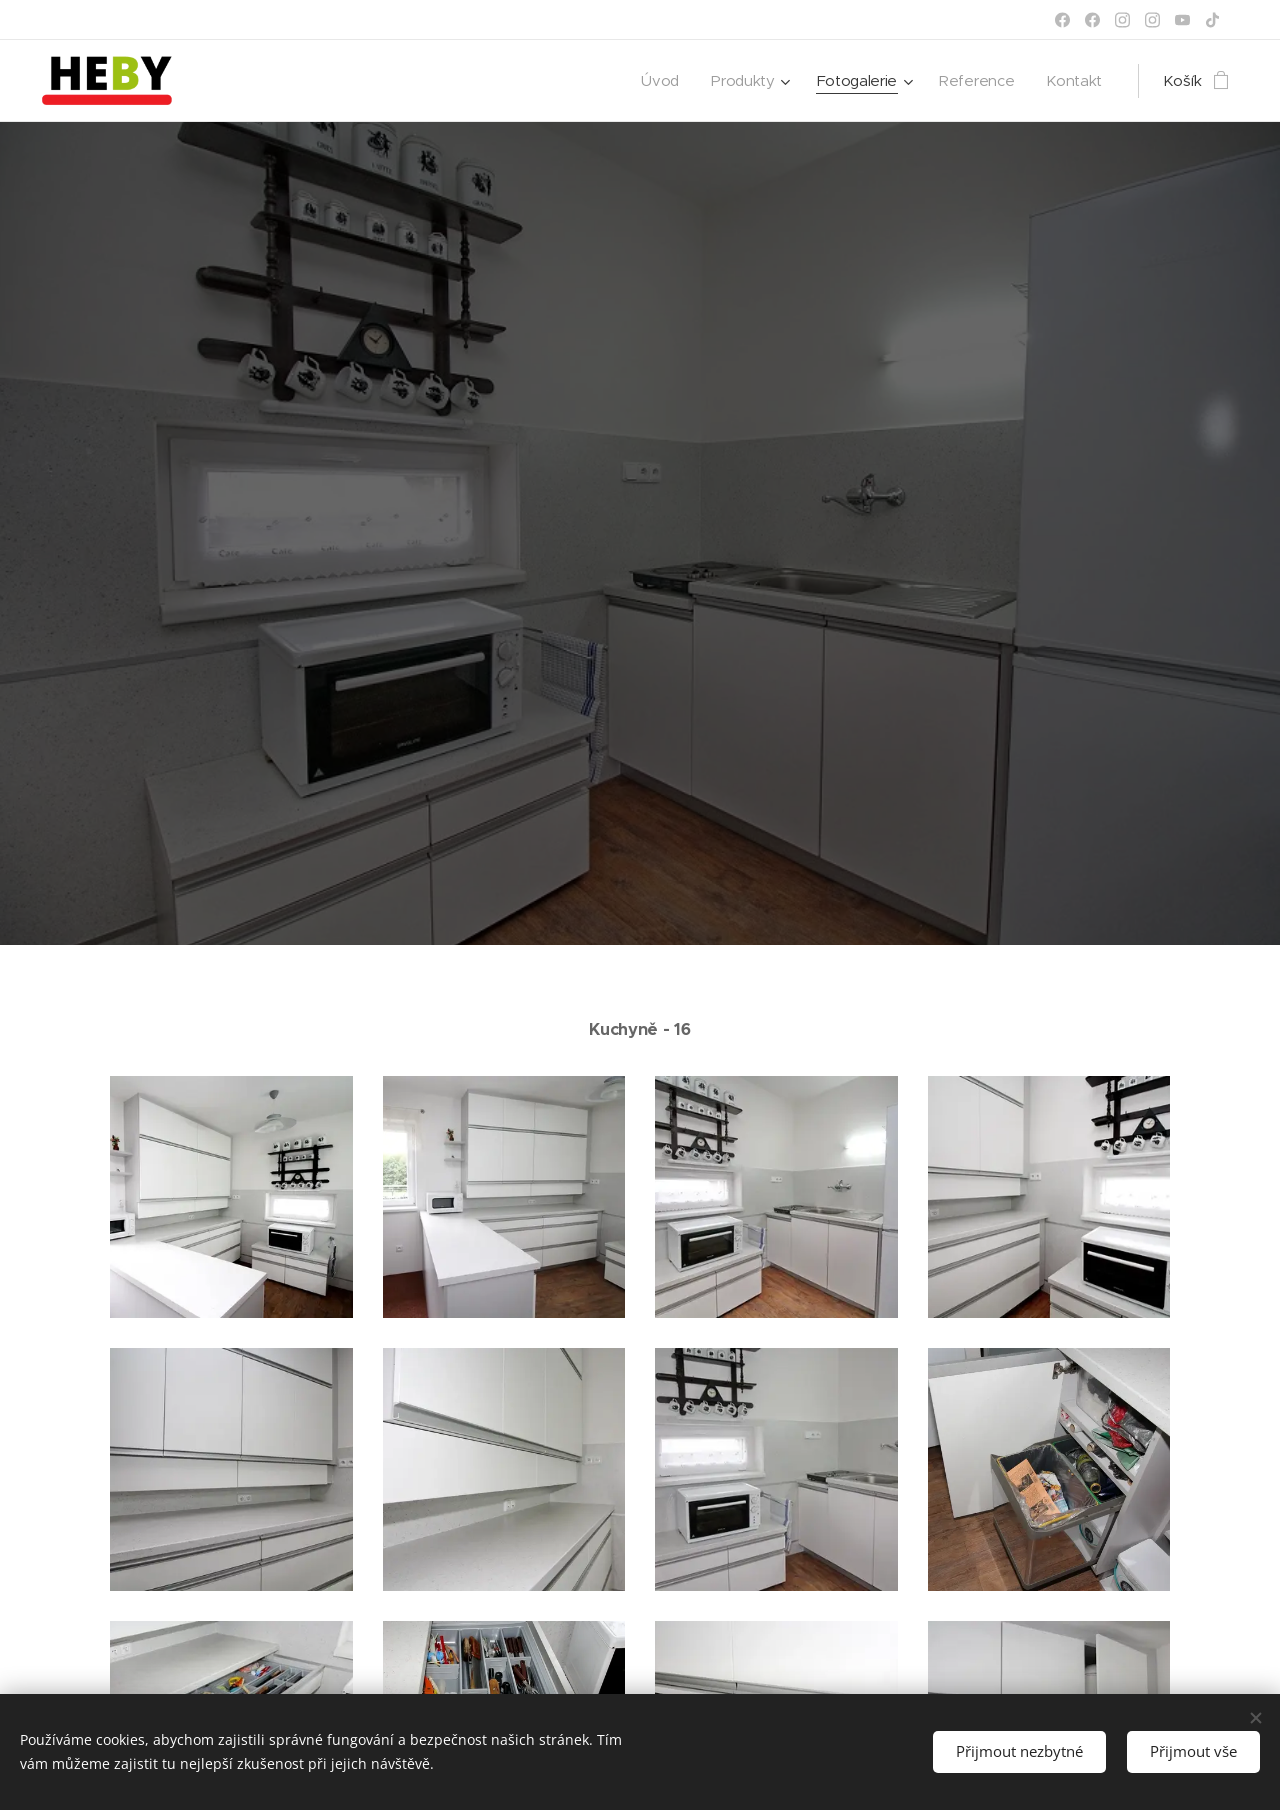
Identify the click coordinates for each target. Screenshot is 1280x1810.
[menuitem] (654, 81)
